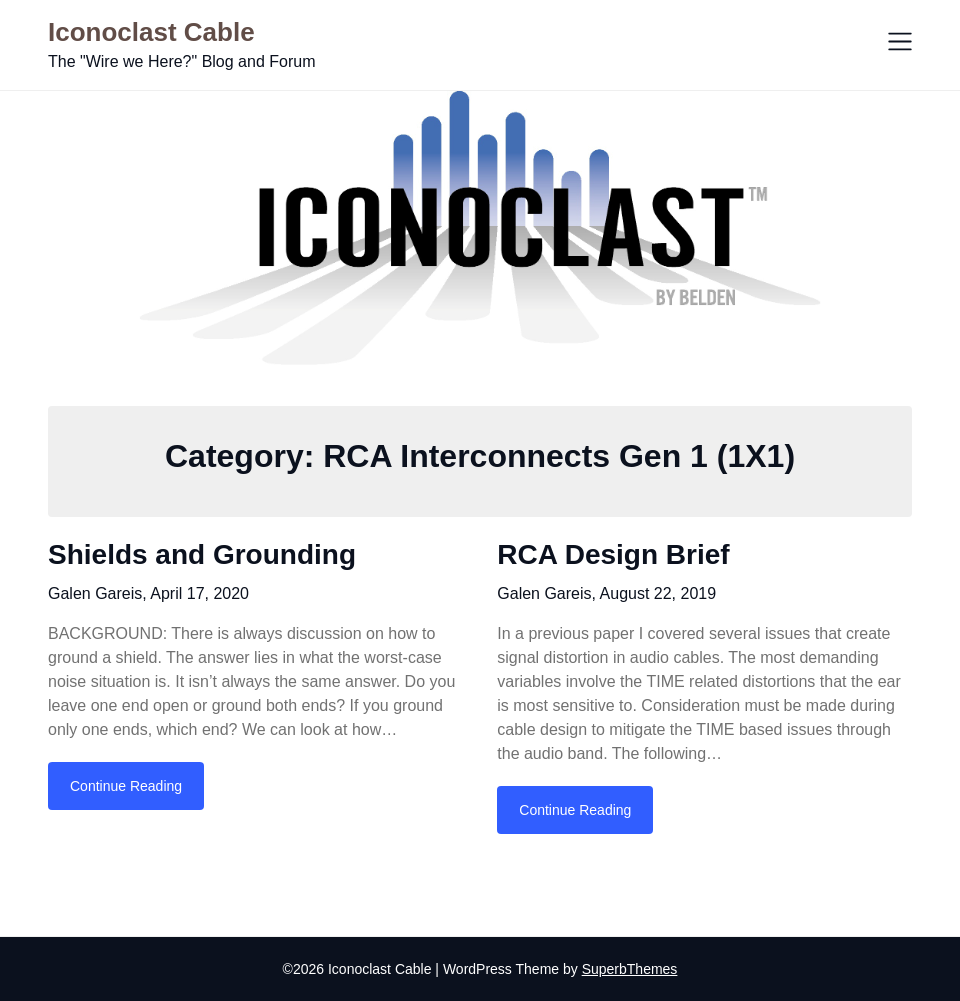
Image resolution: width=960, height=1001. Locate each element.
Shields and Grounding (202, 554)
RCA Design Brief (613, 554)
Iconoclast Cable (151, 32)
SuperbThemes (630, 969)
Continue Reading (126, 786)
